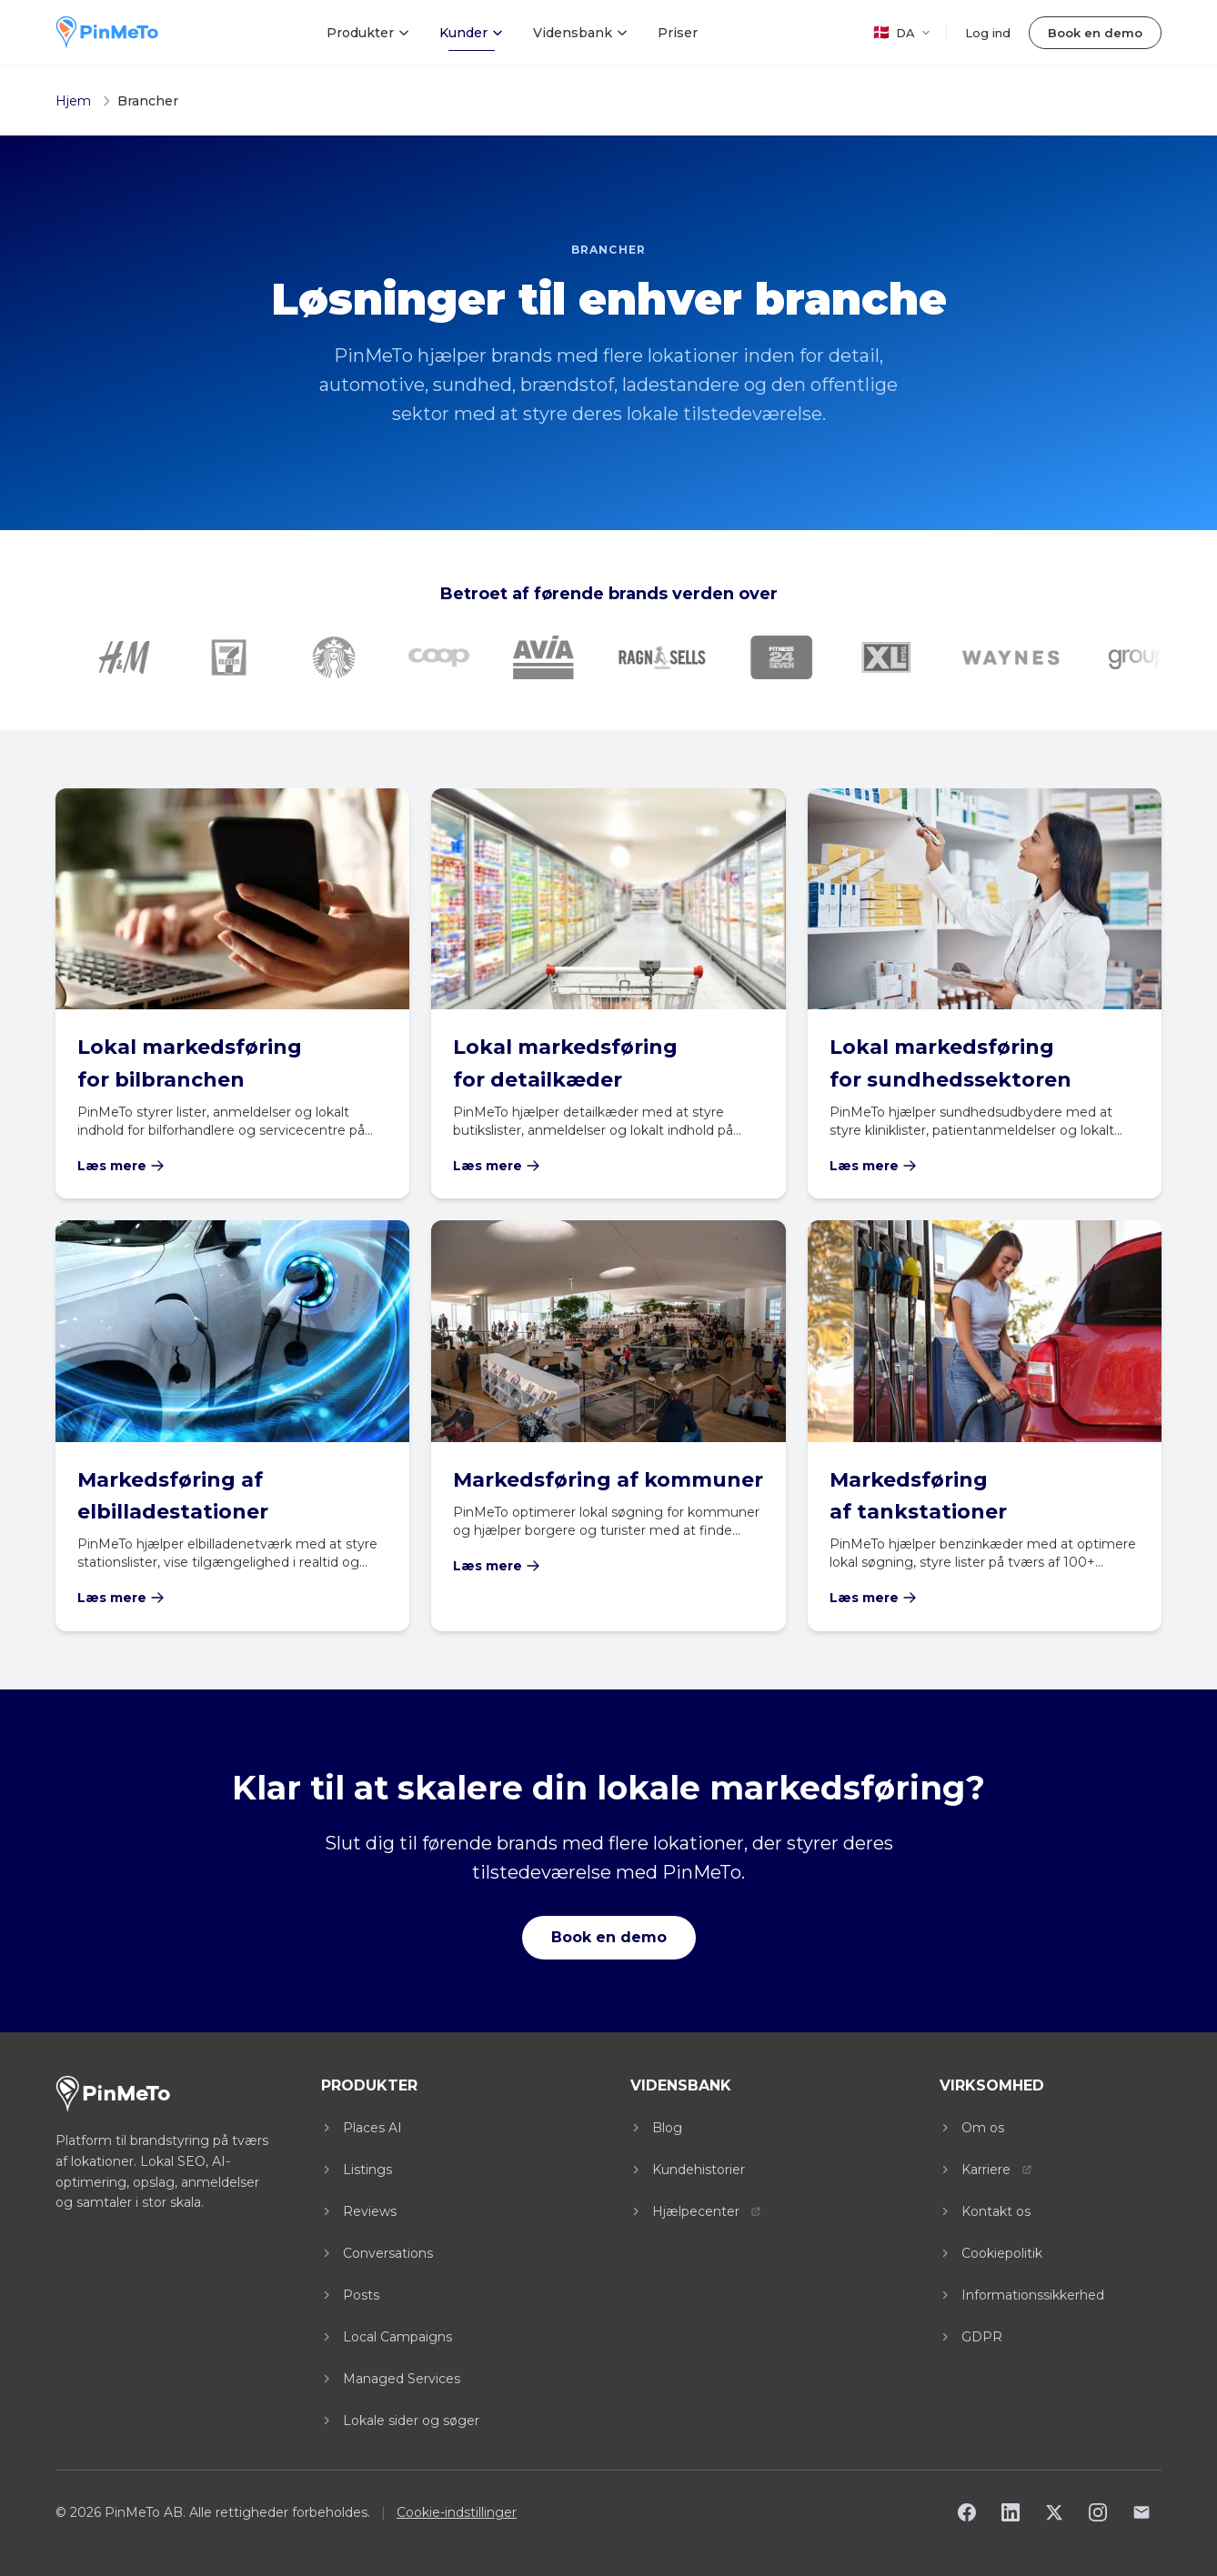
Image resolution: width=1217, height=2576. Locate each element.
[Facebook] (967, 2512)
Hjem (73, 101)
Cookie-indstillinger (457, 2512)
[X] (1054, 2512)
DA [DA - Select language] (901, 32)
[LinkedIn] (1011, 2512)
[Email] (1141, 2512)
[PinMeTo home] (106, 32)
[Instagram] (1098, 2512)
